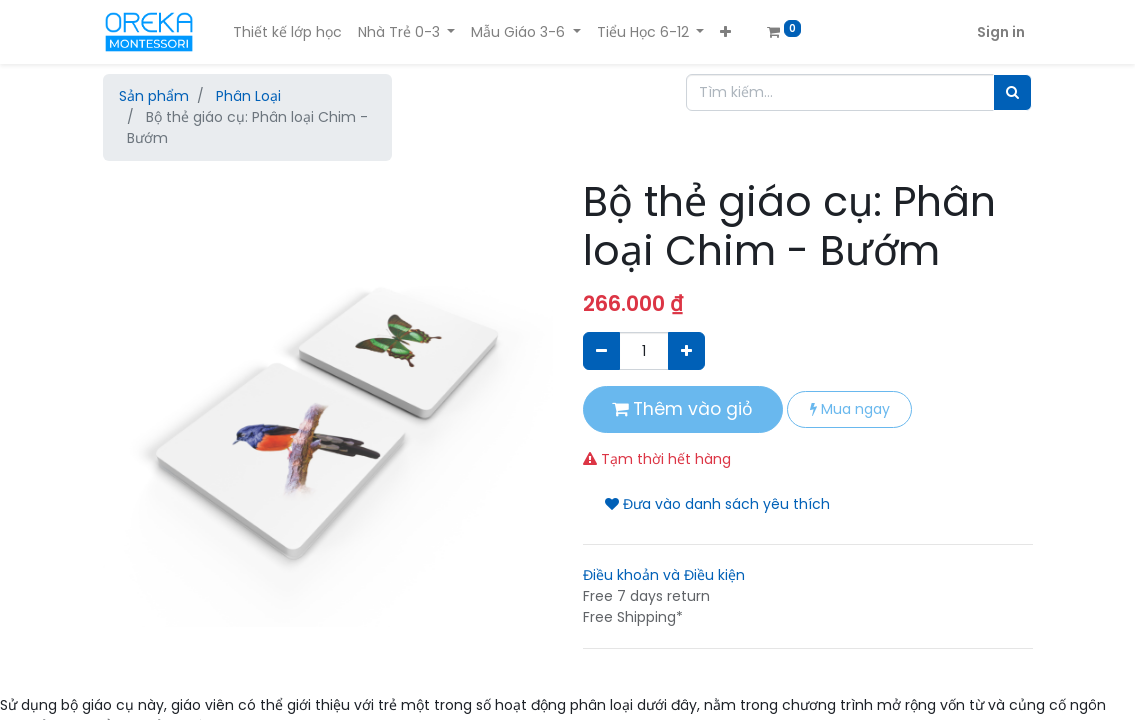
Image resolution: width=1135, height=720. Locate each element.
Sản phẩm (154, 96)
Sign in (1001, 32)
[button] (725, 32)
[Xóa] (601, 350)
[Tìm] (1012, 92)
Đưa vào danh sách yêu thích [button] (717, 504)
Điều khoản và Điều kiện (664, 575)
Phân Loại (248, 96)
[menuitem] (287, 32)
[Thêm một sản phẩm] (686, 350)
